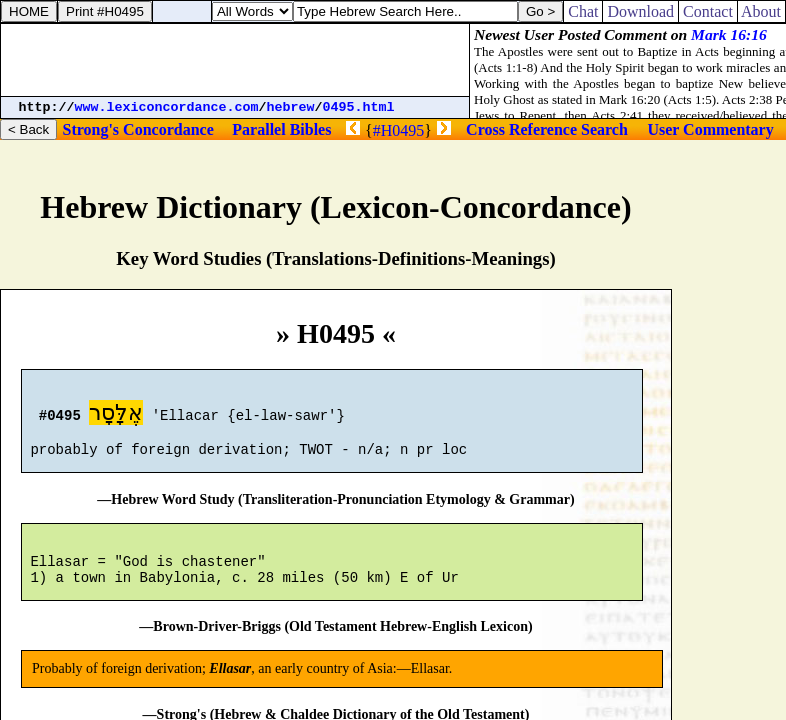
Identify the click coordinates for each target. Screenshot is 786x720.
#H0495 (399, 130)
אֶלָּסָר (116, 415)
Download (640, 11)
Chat (583, 11)
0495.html (359, 107)
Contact (708, 11)
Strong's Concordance (137, 129)
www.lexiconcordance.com (167, 107)
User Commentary (710, 129)
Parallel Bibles (281, 129)
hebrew (291, 107)
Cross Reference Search (547, 129)
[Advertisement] (235, 60)
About (761, 11)
